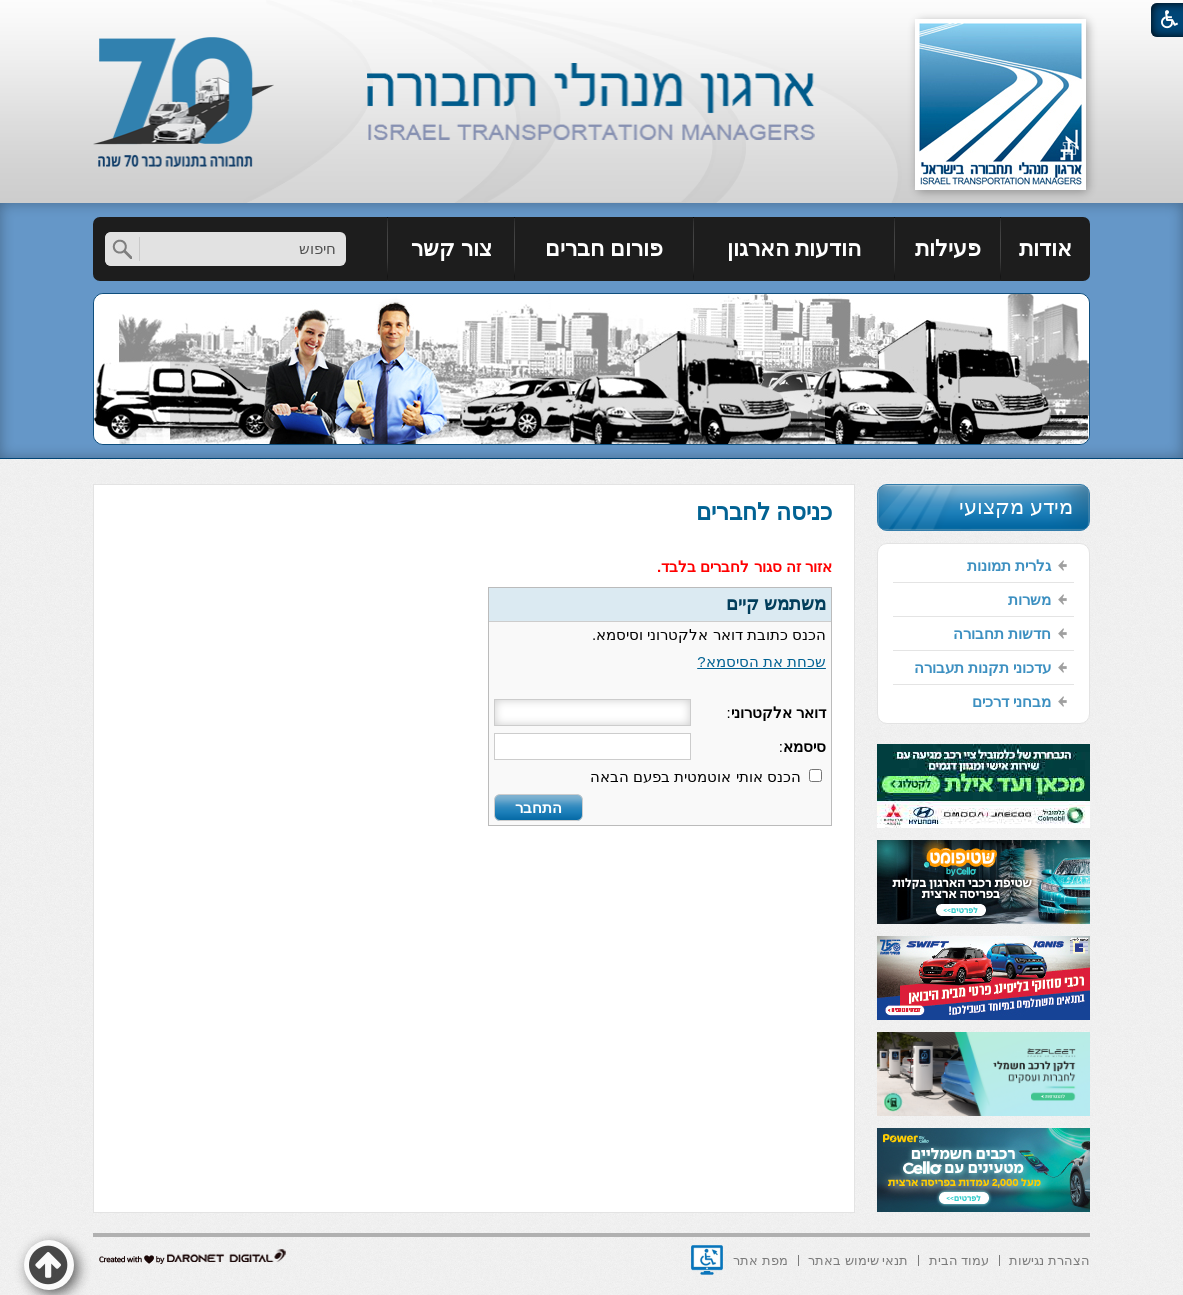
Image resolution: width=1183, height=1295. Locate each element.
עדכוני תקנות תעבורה (982, 667)
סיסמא (804, 746)
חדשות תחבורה (1002, 633)
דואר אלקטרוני (778, 712)
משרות (1029, 599)
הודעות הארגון (794, 248)
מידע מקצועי (1016, 506)
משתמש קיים (776, 604)
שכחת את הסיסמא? (761, 661)
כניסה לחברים (764, 512)
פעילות (948, 248)
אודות (1045, 248)
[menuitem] (1045, 249)
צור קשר (451, 248)
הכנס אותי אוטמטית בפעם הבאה (695, 776)
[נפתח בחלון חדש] (707, 1260)
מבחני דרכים (1011, 701)
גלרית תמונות (1009, 565)
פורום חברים (604, 248)
